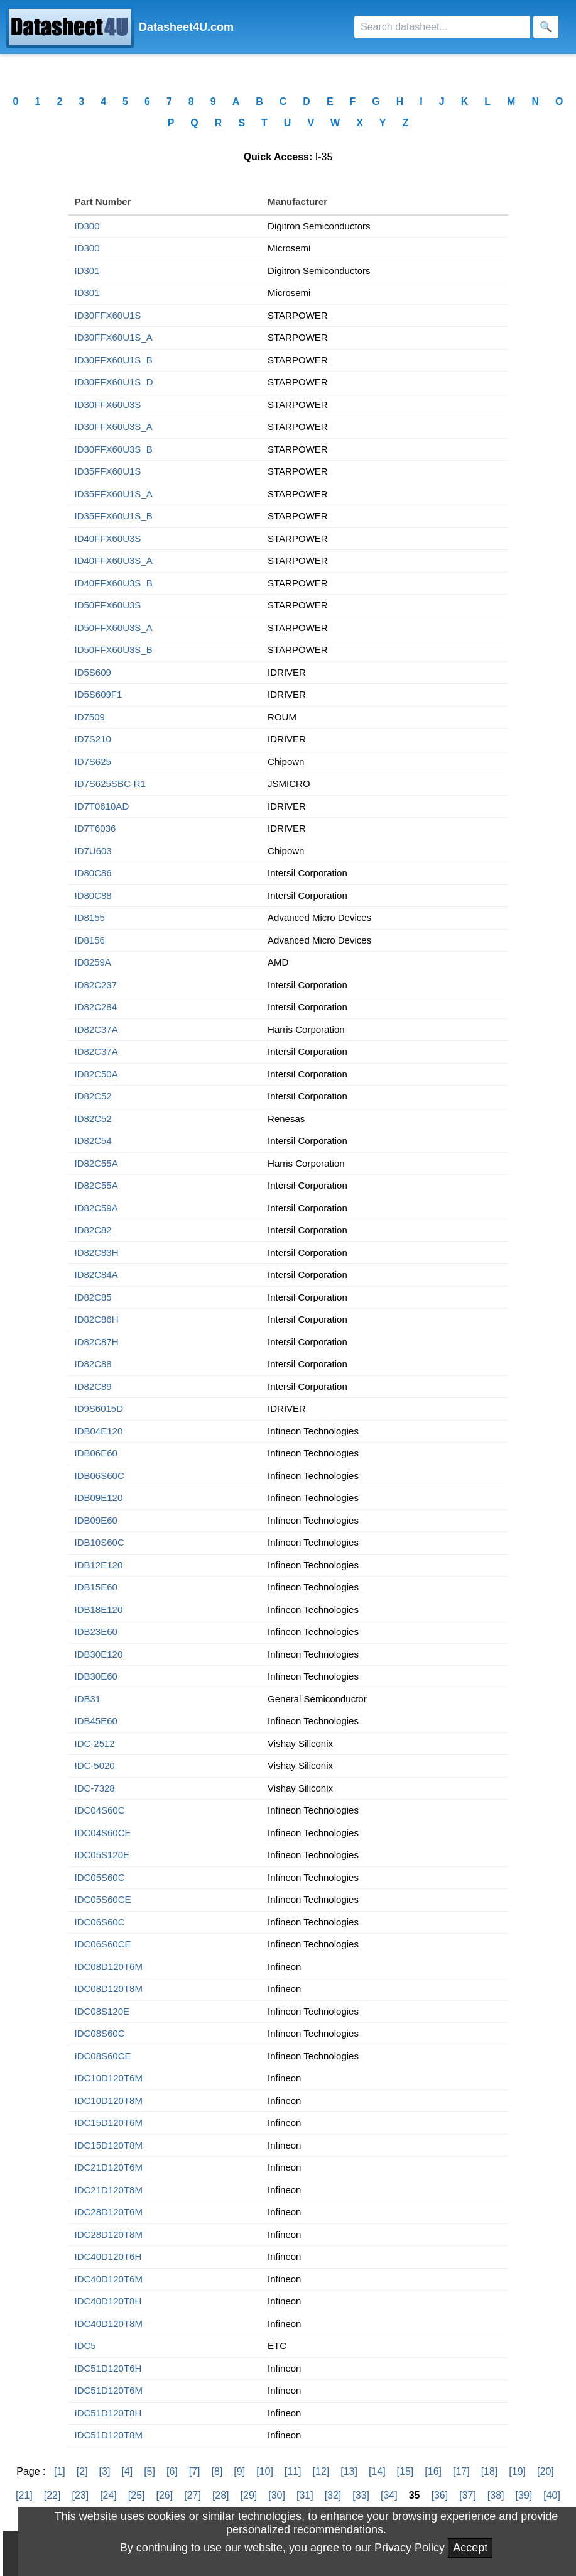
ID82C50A (96, 1074)
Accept (470, 2547)
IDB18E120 (99, 1609)
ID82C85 (93, 1297)
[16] (433, 2471)
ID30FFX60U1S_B (114, 360)
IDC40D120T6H (108, 2256)
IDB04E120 (99, 1431)
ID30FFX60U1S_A (114, 337)
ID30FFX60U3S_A (114, 426)
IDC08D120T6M (109, 1966)
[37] (467, 2495)
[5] (149, 2471)
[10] (264, 2471)
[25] (136, 2495)
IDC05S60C (100, 1877)
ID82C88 (93, 1363)
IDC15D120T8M (109, 2145)
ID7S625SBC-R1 (110, 783)
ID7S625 (93, 761)
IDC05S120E (102, 1854)
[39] (524, 2495)
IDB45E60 (96, 1720)
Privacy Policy (409, 2547)
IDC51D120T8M (109, 2435)
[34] (389, 2495)
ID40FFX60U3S (108, 538)
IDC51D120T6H (108, 2368)
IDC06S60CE (103, 1944)
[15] (405, 2471)
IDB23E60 (96, 1631)
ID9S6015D (99, 1408)
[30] (276, 2495)
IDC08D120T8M (109, 1988)
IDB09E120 (99, 1497)
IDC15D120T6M (109, 2122)
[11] (293, 2471)
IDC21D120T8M (109, 2189)
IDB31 (88, 1698)
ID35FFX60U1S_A (114, 493)
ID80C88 (93, 895)
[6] (172, 2471)
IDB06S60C (99, 1475)
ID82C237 (96, 984)
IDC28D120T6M (109, 2211)
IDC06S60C (100, 1922)
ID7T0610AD (102, 806)
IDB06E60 (96, 1453)
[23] (80, 2495)
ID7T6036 (95, 828)
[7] (194, 2471)
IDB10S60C (99, 1542)
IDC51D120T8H (108, 2413)
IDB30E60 (96, 1676)
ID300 (87, 226)
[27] (192, 2495)
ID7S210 (93, 739)
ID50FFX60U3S (108, 605)
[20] (545, 2471)
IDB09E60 (96, 1520)
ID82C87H (97, 1341)
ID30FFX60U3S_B (114, 449)
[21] (24, 2495)
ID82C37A (96, 1029)
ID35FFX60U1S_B (114, 515)
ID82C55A (96, 1163)
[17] (461, 2471)
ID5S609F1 (98, 694)
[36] (439, 2495)
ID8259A (93, 962)
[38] (495, 2495)
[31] (304, 2495)
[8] (217, 2471)
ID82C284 (96, 1006)
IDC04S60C (100, 1810)
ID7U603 (93, 850)
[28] (220, 2495)
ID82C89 (93, 1386)
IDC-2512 (95, 1743)
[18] (489, 2471)
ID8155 (90, 917)
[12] (321, 2471)
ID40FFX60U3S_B (114, 583)
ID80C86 (93, 872)
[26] (164, 2495)
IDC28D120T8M (109, 2234)
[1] (59, 2471)
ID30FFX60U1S (108, 315)
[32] (333, 2495)
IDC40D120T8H (108, 2301)
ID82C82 (93, 1230)
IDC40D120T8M (109, 2323)
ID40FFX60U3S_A (114, 560)
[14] (377, 2471)
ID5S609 (93, 672)
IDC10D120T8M (109, 2100)
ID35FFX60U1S (108, 471)
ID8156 (90, 940)
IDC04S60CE (103, 1832)
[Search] (442, 27)
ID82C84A (96, 1274)
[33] (360, 2495)
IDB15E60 (96, 1587)
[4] (127, 2471)
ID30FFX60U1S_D (114, 382)
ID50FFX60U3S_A (114, 627)
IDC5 (85, 2345)
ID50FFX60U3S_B (114, 649)
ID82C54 (93, 1140)
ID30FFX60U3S (108, 404)
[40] (551, 2495)
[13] (348, 2471)
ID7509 (90, 717)
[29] (249, 2495)
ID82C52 (93, 1096)
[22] (52, 2495)
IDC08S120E (102, 2011)
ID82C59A (96, 1208)
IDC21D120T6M (109, 2167)
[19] (517, 2471)
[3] (105, 2471)
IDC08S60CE (103, 2055)
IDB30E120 (99, 1654)
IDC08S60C (100, 2033)
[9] (239, 2471)
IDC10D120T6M (109, 2077)
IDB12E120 (99, 1565)
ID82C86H (97, 1319)
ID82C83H (97, 1252)
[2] (82, 2471)
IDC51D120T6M (109, 2390)
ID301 (87, 270)
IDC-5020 (95, 1765)
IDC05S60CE (103, 1899)
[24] (108, 2495)
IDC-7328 (95, 1788)
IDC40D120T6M (109, 2279)
